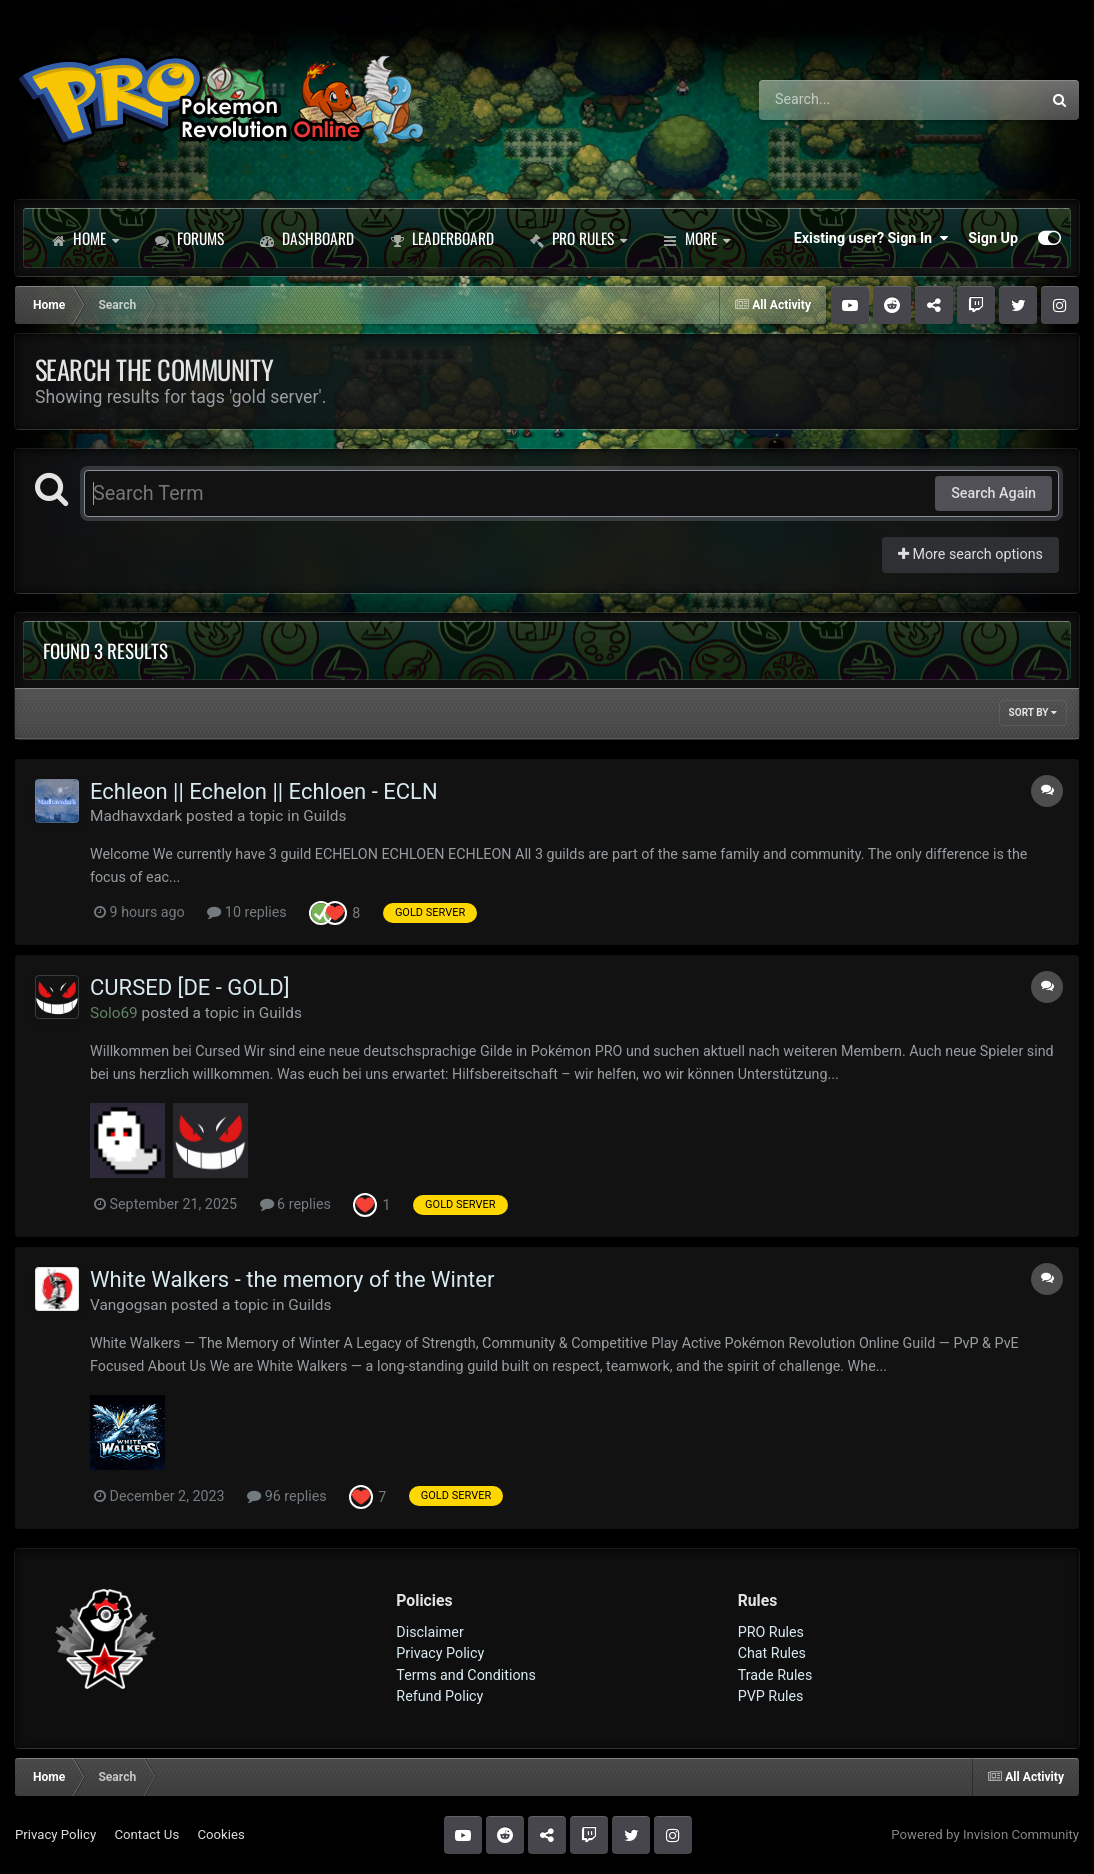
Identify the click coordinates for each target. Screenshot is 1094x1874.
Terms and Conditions (466, 1675)
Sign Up (993, 238)
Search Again (993, 493)
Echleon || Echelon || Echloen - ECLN (264, 791)
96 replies (286, 1496)
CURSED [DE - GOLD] (190, 987)
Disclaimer (429, 1632)
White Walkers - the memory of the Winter (292, 1279)
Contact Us (146, 1834)
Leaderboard (442, 238)
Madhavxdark (136, 816)
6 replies (295, 1204)
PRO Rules (578, 238)
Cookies (220, 1834)
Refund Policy (439, 1696)
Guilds (324, 816)
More (696, 238)
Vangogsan (128, 1305)
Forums (189, 238)
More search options (970, 554)
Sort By (1033, 712)
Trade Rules (775, 1675)
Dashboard (307, 238)
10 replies (246, 912)
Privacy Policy (440, 1653)
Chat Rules (772, 1653)
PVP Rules (771, 1696)
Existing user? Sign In (871, 238)
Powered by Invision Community (985, 1834)
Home (85, 238)
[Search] (844, 100)
